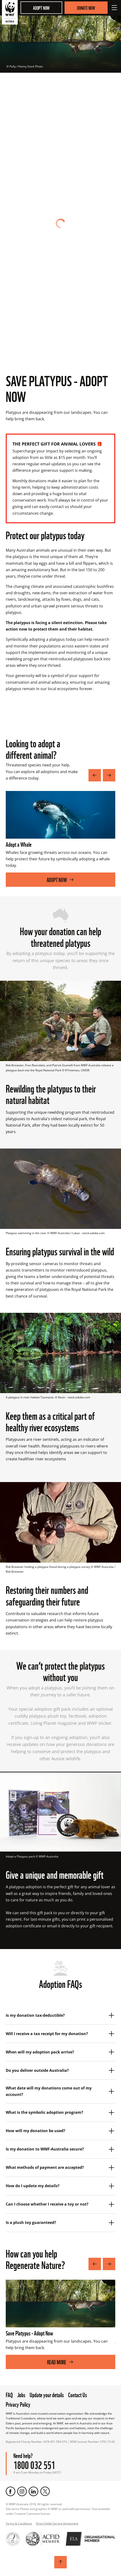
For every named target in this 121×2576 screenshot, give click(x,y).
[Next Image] (109, 775)
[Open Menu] (114, 7)
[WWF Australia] (10, 13)
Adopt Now (41, 7)
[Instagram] (22, 2491)
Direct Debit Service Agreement (57, 2523)
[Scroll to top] (60, 2562)
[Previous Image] (94, 775)
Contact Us (77, 2394)
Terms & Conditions (19, 2523)
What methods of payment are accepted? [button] (60, 2167)
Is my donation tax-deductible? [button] (60, 2015)
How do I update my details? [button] (60, 2186)
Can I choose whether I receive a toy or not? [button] (60, 2204)
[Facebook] (10, 2491)
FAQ (9, 2394)
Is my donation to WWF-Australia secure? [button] (60, 2149)
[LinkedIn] (33, 2491)
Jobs (21, 2394)
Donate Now (86, 7)
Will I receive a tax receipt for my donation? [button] (60, 2033)
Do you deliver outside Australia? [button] (60, 2070)
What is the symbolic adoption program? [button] (60, 2112)
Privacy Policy (18, 2404)
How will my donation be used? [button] (60, 2131)
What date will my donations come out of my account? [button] (60, 2091)
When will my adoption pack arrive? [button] (60, 2052)
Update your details (47, 2394)
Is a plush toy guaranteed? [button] (60, 2223)
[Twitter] (45, 2491)
